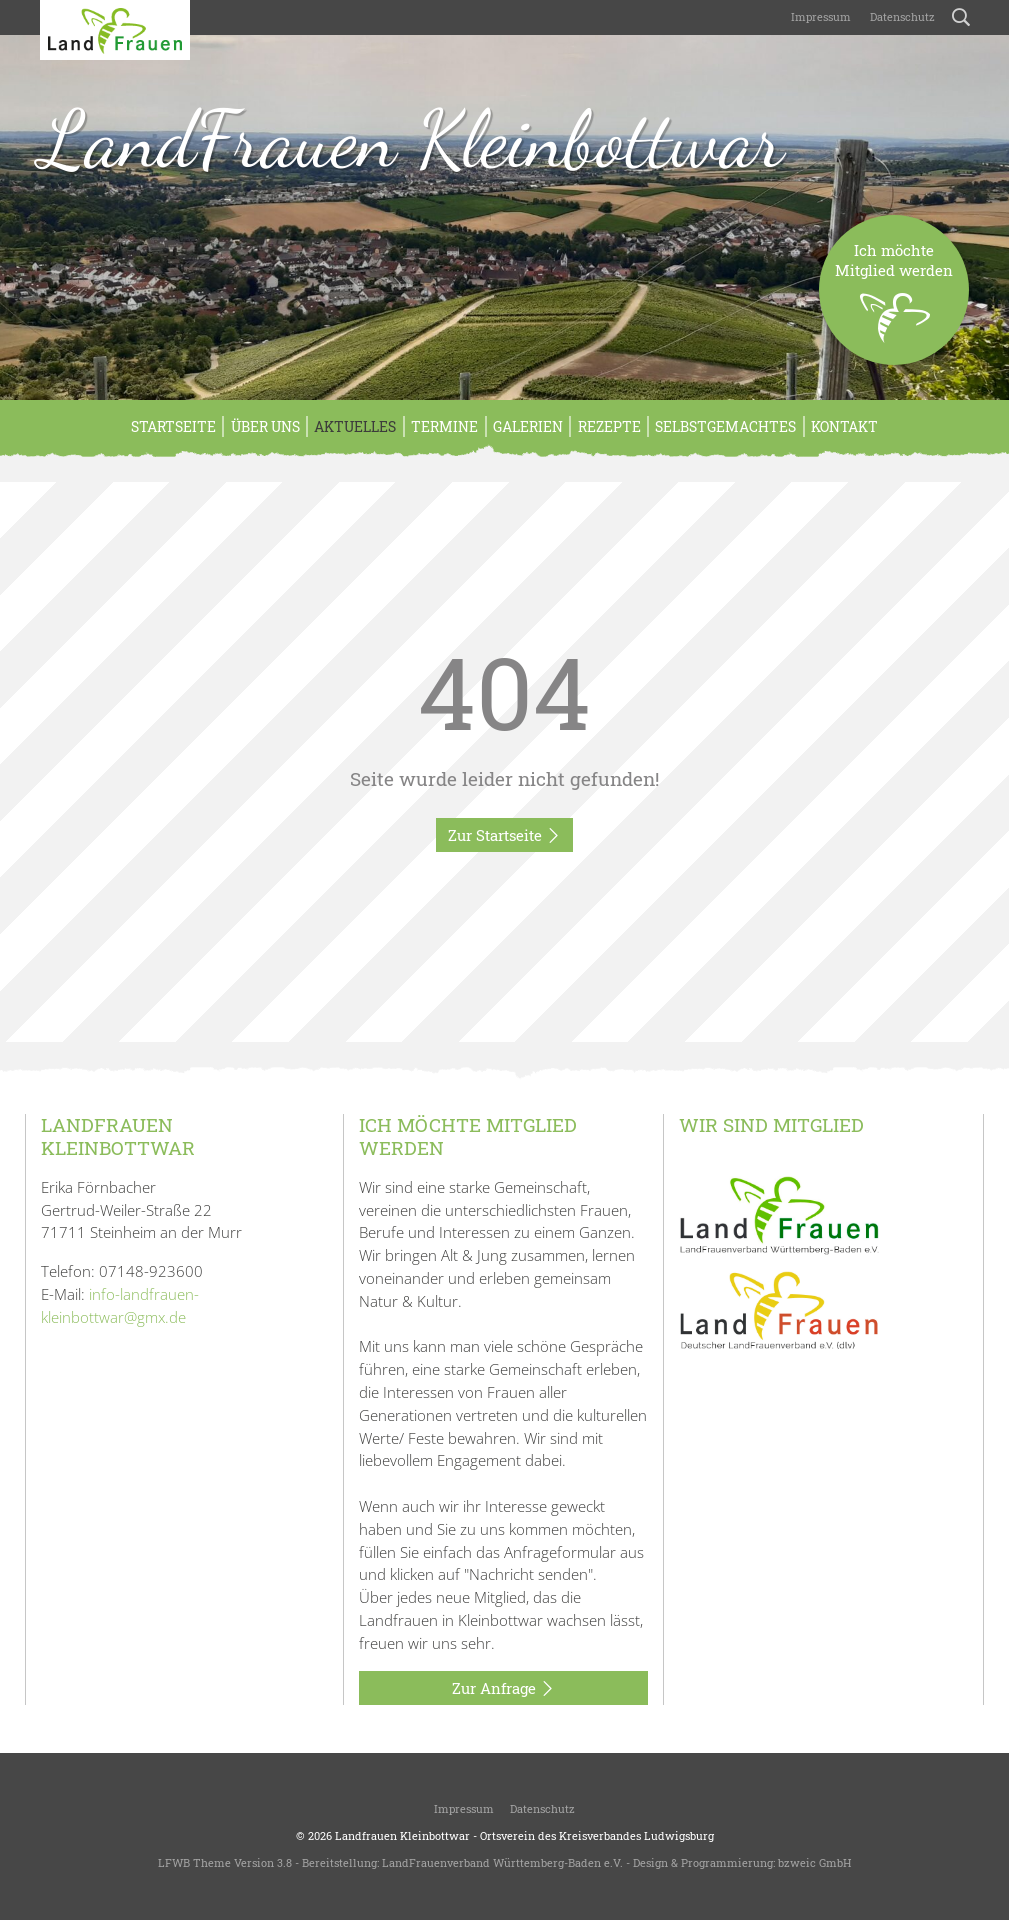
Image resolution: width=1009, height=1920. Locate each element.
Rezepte (609, 426)
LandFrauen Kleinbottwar (412, 139)
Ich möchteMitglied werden (894, 302)
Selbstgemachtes (725, 426)
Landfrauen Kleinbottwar (402, 1835)
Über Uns (265, 426)
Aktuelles (355, 426)
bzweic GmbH (814, 1862)
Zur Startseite (504, 836)
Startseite (173, 426)
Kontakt (844, 426)
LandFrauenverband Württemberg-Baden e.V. (502, 1862)
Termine (444, 426)
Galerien (528, 426)
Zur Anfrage (503, 1689)
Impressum (819, 16)
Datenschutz (901, 16)
